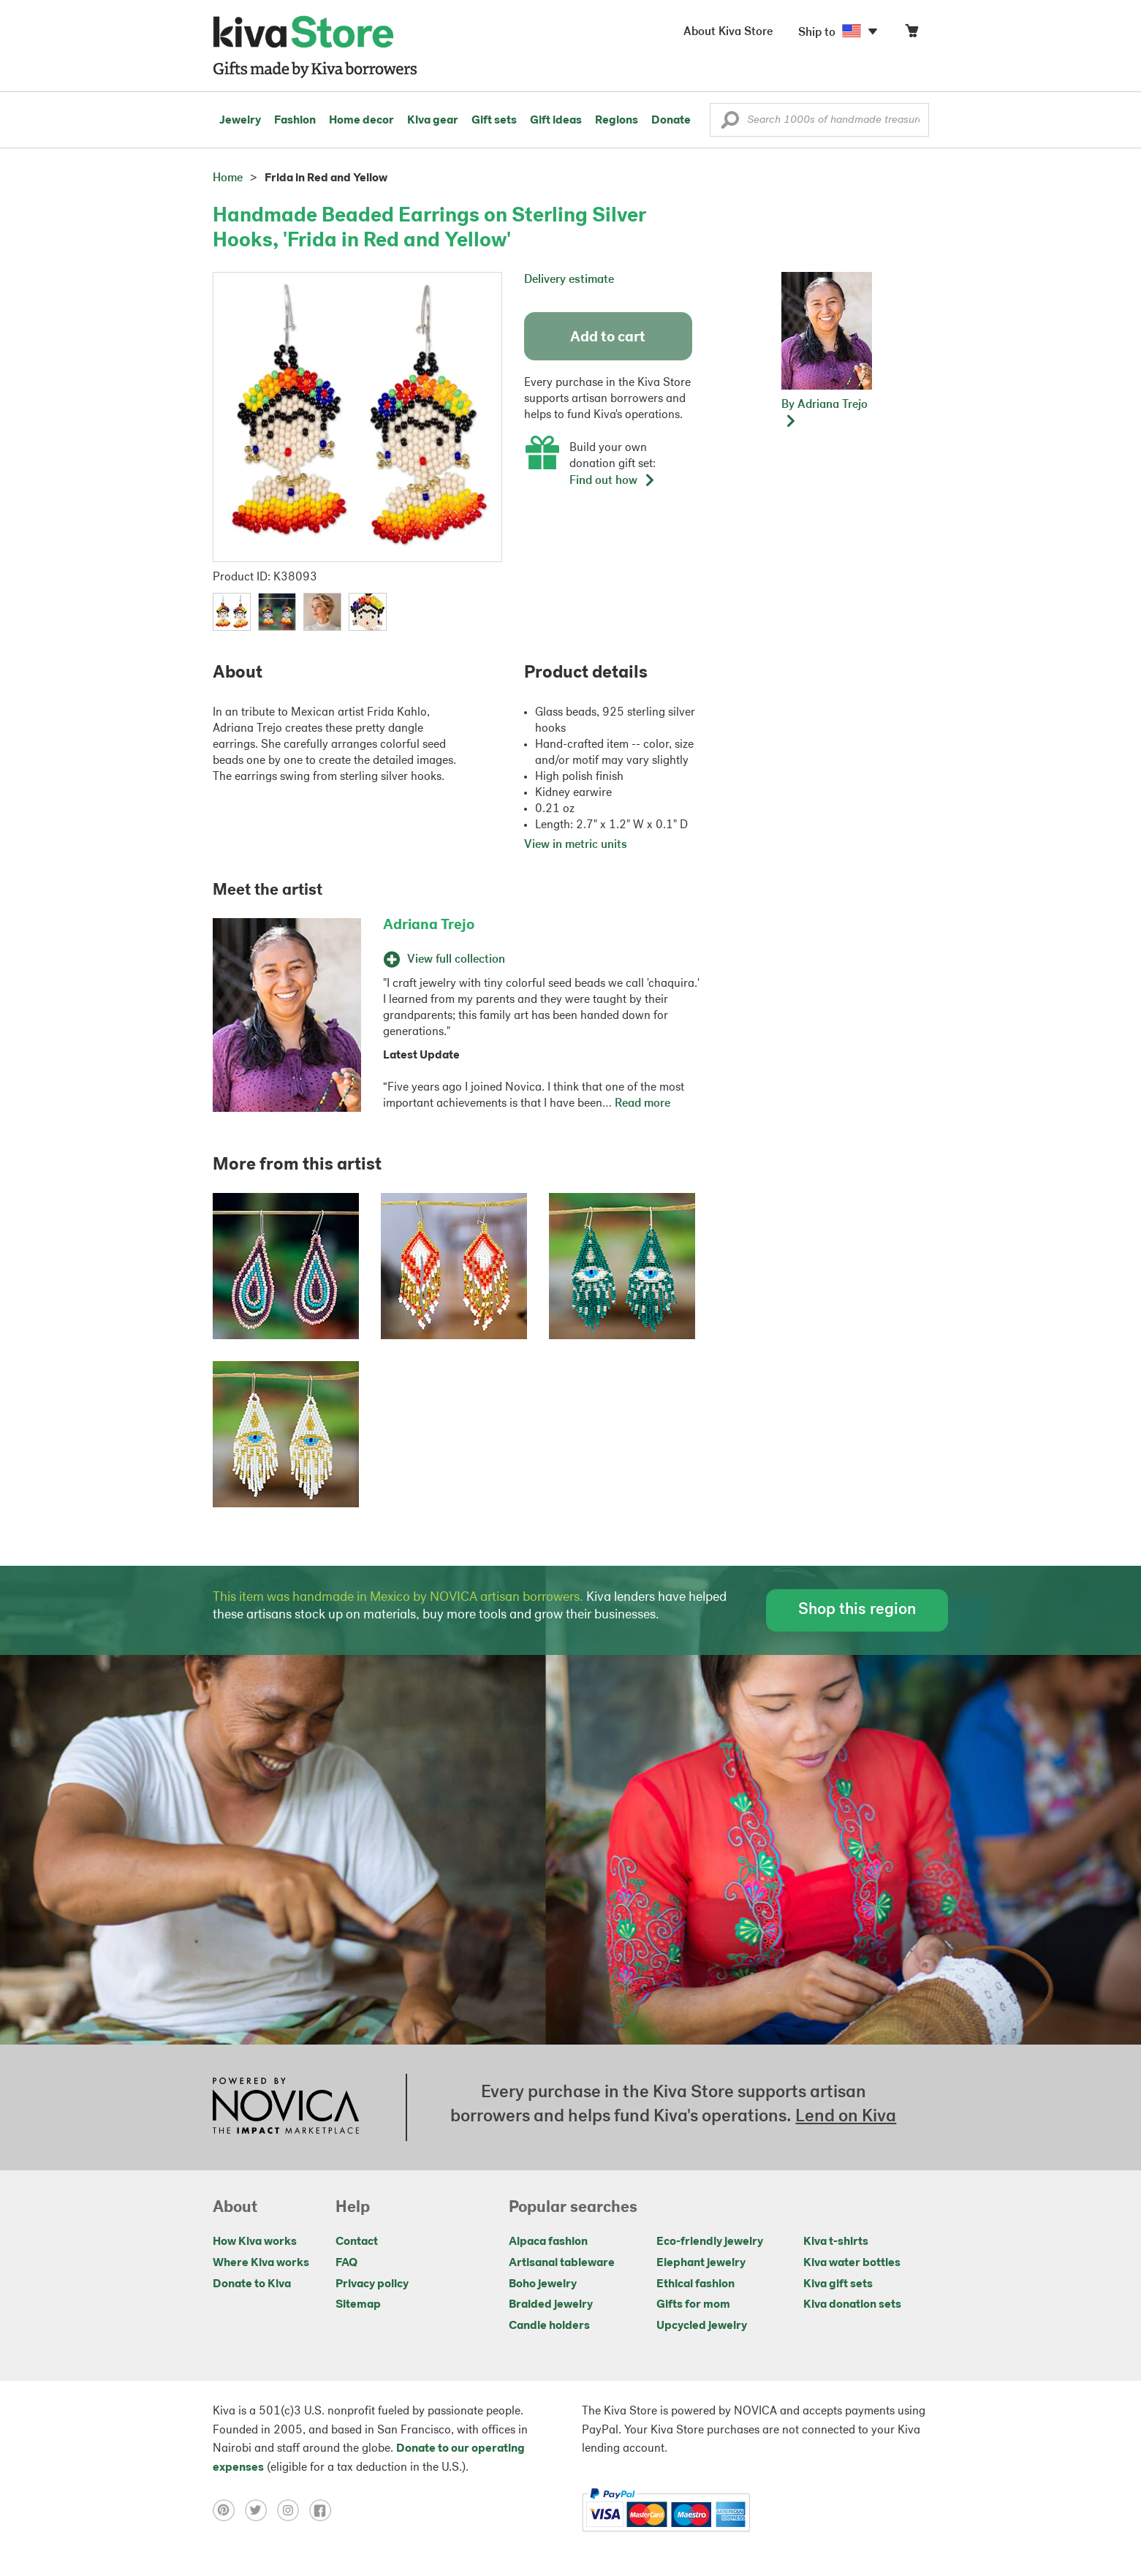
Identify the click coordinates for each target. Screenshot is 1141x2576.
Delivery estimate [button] (569, 280)
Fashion (295, 120)
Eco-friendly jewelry (709, 2242)
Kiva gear (432, 120)
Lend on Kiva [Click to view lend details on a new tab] (845, 2117)
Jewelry (240, 120)
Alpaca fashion (548, 2242)
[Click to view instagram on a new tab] (293, 2510)
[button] (730, 123)
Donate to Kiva (252, 2284)
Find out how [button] (612, 481)
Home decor (361, 120)
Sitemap (358, 2305)
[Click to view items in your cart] (911, 34)
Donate (671, 120)
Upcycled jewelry (701, 2326)
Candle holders (549, 2326)
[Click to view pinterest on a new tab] (229, 2510)
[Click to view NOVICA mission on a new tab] (286, 2107)
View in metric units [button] (575, 845)
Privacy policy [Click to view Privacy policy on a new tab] (372, 2284)
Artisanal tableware (562, 2263)
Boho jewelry (543, 2284)
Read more (642, 1104)
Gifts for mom (693, 2305)
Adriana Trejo (428, 925)
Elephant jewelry (701, 2263)
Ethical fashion (695, 2284)
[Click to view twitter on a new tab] (261, 2510)
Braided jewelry (551, 2305)
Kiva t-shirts (835, 2242)
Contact (357, 2242)
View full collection (444, 960)
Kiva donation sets (852, 2305)
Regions (616, 120)
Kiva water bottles (852, 2263)
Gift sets (494, 120)
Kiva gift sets (838, 2284)
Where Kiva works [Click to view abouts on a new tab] (261, 2263)
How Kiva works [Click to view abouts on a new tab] (255, 2242)
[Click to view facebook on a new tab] (323, 2510)
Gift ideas (556, 120)
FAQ (346, 2263)
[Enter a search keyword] (819, 120)
